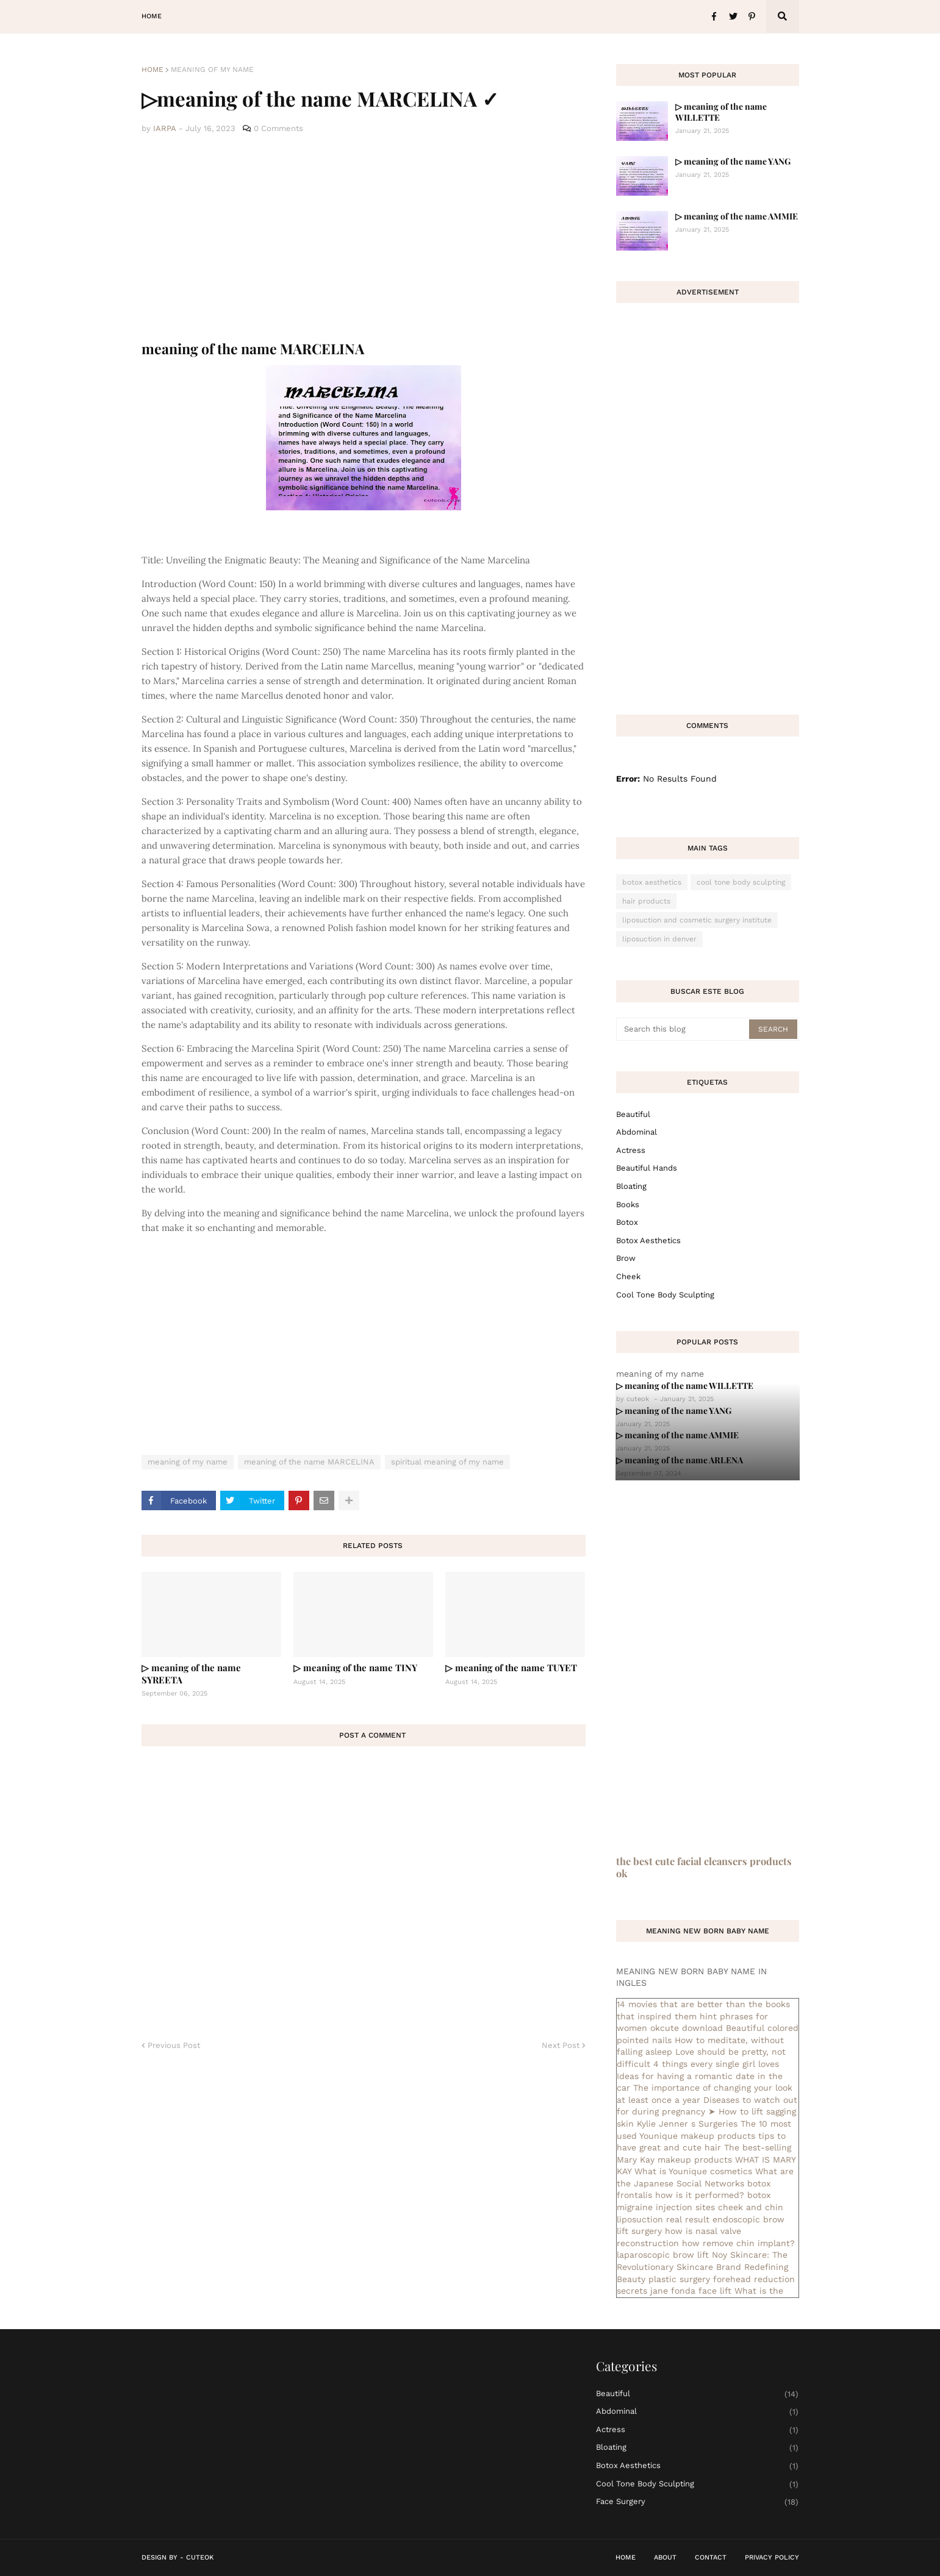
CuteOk (199, 2557)
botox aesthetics (651, 882)
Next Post (560, 2045)
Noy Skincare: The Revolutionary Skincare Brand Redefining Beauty (702, 2266)
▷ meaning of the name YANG (733, 161)
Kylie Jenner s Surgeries (687, 2123)
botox (627, 1222)
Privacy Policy (772, 2557)
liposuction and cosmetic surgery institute (697, 920)
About (665, 2557)
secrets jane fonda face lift (674, 2291)
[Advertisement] (364, 237)
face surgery (697, 2502)
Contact (711, 2557)
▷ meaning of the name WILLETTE (721, 112)
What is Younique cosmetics (693, 2171)
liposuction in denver (659, 939)
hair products (646, 901)
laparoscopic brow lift (663, 2255)
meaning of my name (212, 69)
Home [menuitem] (152, 16)
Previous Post (174, 2045)
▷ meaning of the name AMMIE (736, 216)
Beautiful (633, 1114)
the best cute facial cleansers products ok (704, 1867)
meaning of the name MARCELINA (309, 1461)
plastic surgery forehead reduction (721, 2279)
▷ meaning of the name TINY (355, 1667)
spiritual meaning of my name (447, 1461)
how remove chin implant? (738, 2243)
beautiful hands (646, 1167)
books (627, 1204)
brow (626, 1258)
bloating (631, 1186)
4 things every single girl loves (716, 2064)
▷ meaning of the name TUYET (511, 1667)
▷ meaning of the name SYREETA (191, 1673)
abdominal (636, 1131)
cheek (628, 1276)
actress (630, 1150)
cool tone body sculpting (741, 882)
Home (152, 69)
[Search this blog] (683, 1029)
